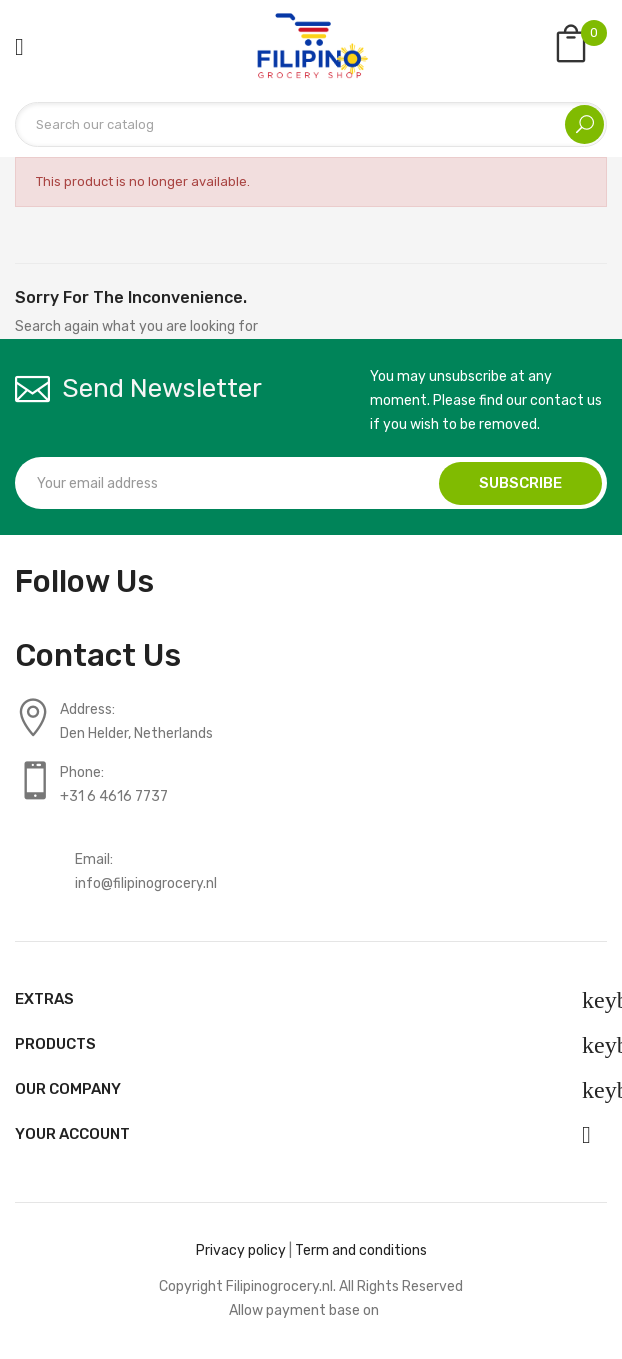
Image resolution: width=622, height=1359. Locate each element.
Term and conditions (361, 1250)
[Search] (311, 124)
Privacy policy (241, 1250)
